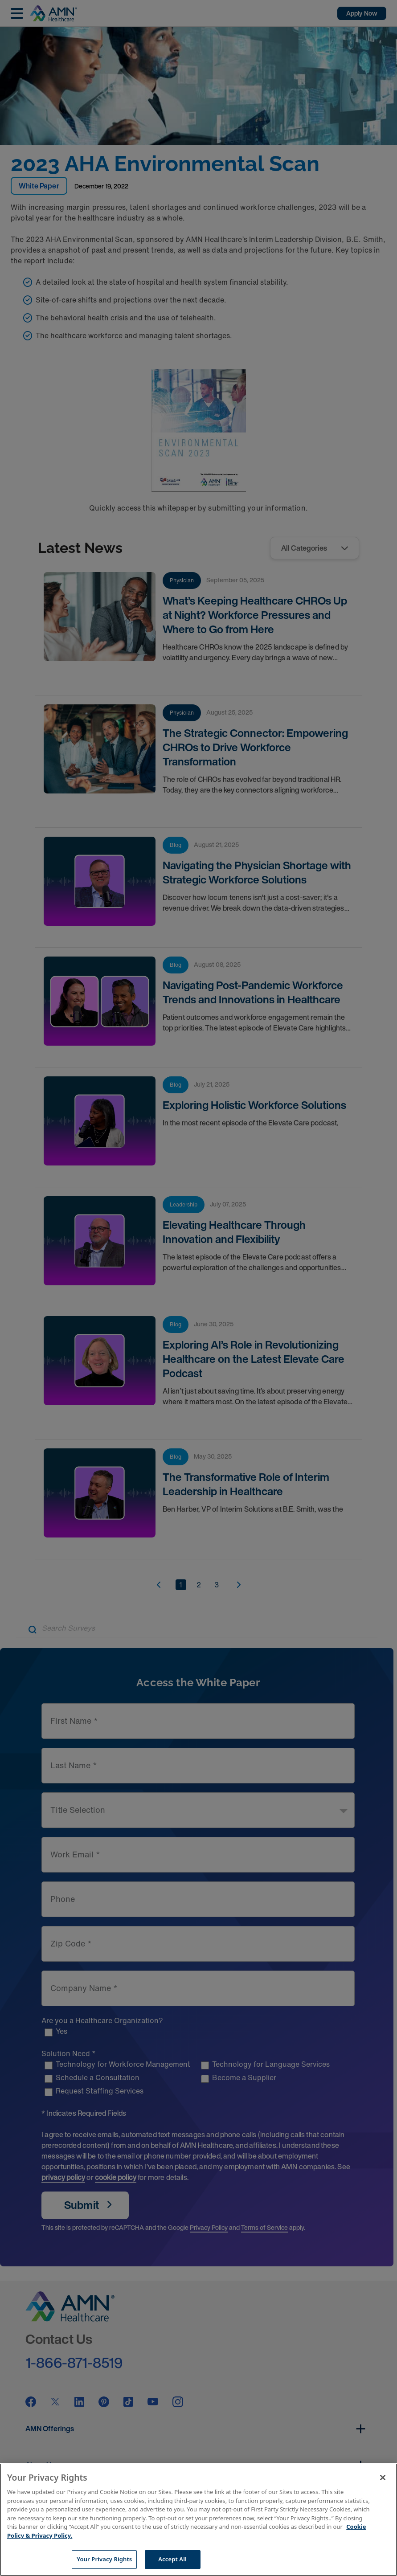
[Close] (383, 2477)
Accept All (172, 2559)
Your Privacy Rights (104, 2559)
